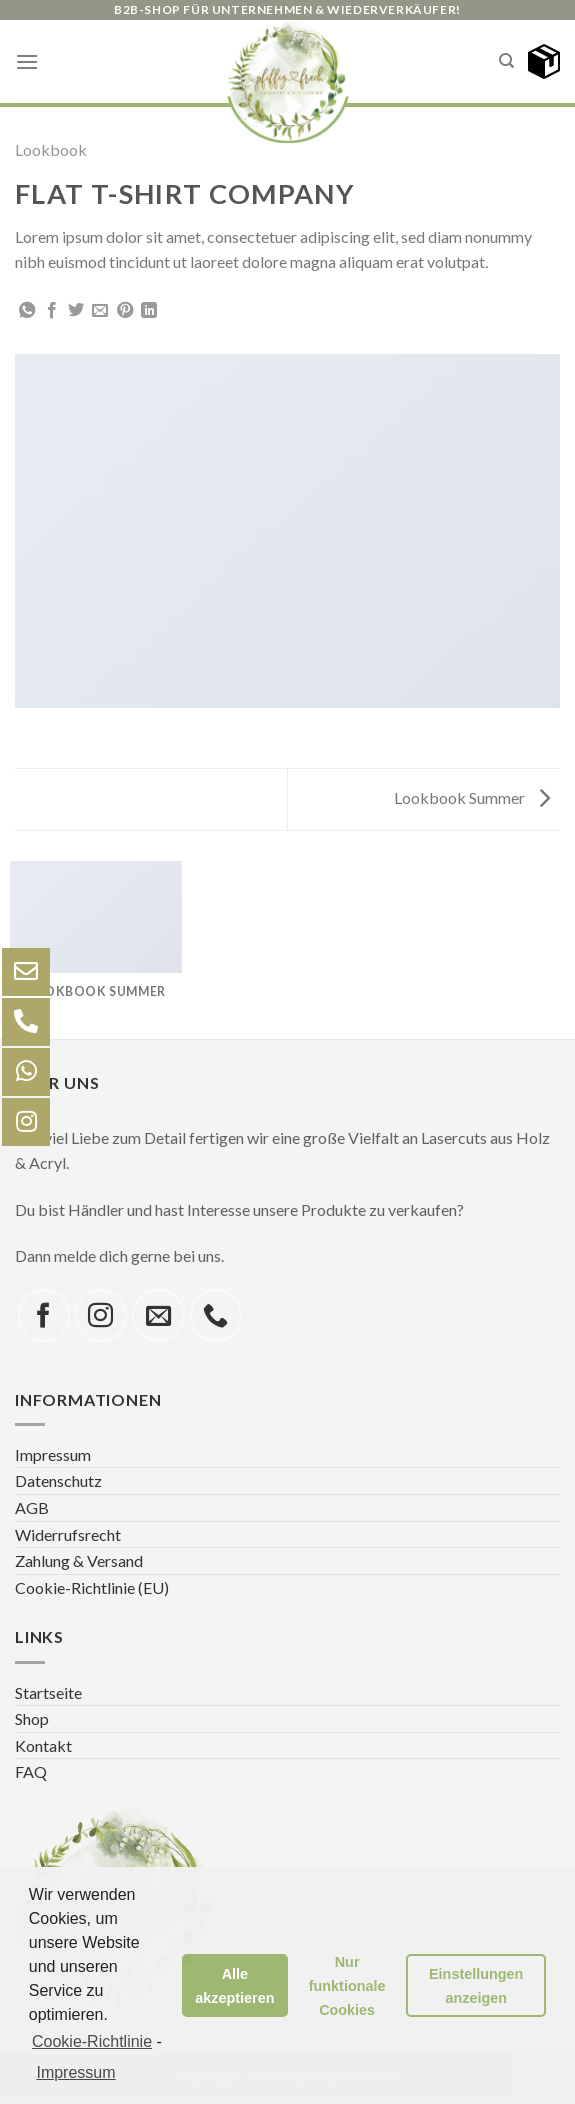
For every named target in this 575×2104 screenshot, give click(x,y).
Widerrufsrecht (68, 1534)
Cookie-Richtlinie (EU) (92, 1587)
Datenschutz (58, 1480)
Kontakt (43, 1745)
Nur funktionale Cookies (347, 1986)
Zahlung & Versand (79, 1560)
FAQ (31, 1771)
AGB (32, 1507)
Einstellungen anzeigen (476, 1986)
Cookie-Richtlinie (92, 2041)
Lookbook (51, 149)
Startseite (48, 1692)
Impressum (53, 1454)
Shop (32, 1718)
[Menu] (27, 61)
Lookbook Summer (472, 797)
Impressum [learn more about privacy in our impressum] (75, 2072)
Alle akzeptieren (234, 1986)
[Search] (506, 61)
